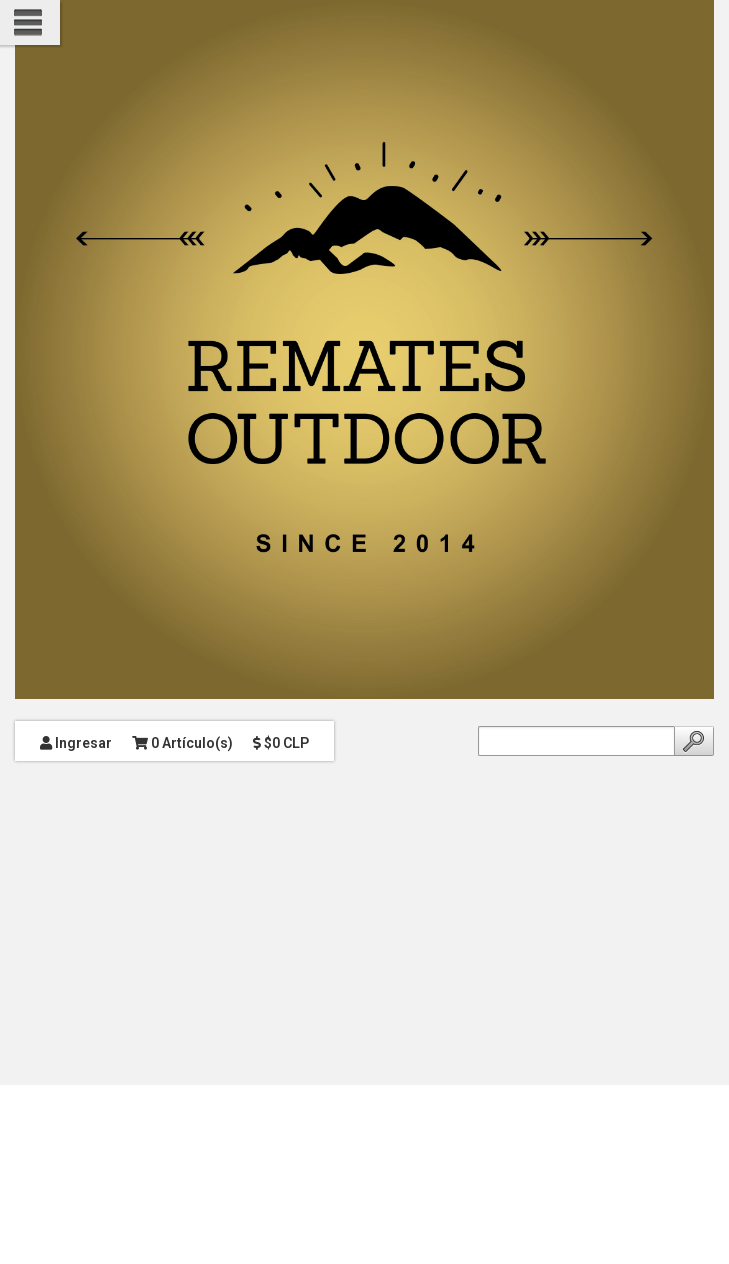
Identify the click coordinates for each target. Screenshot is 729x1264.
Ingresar (76, 743)
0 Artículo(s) (182, 743)
